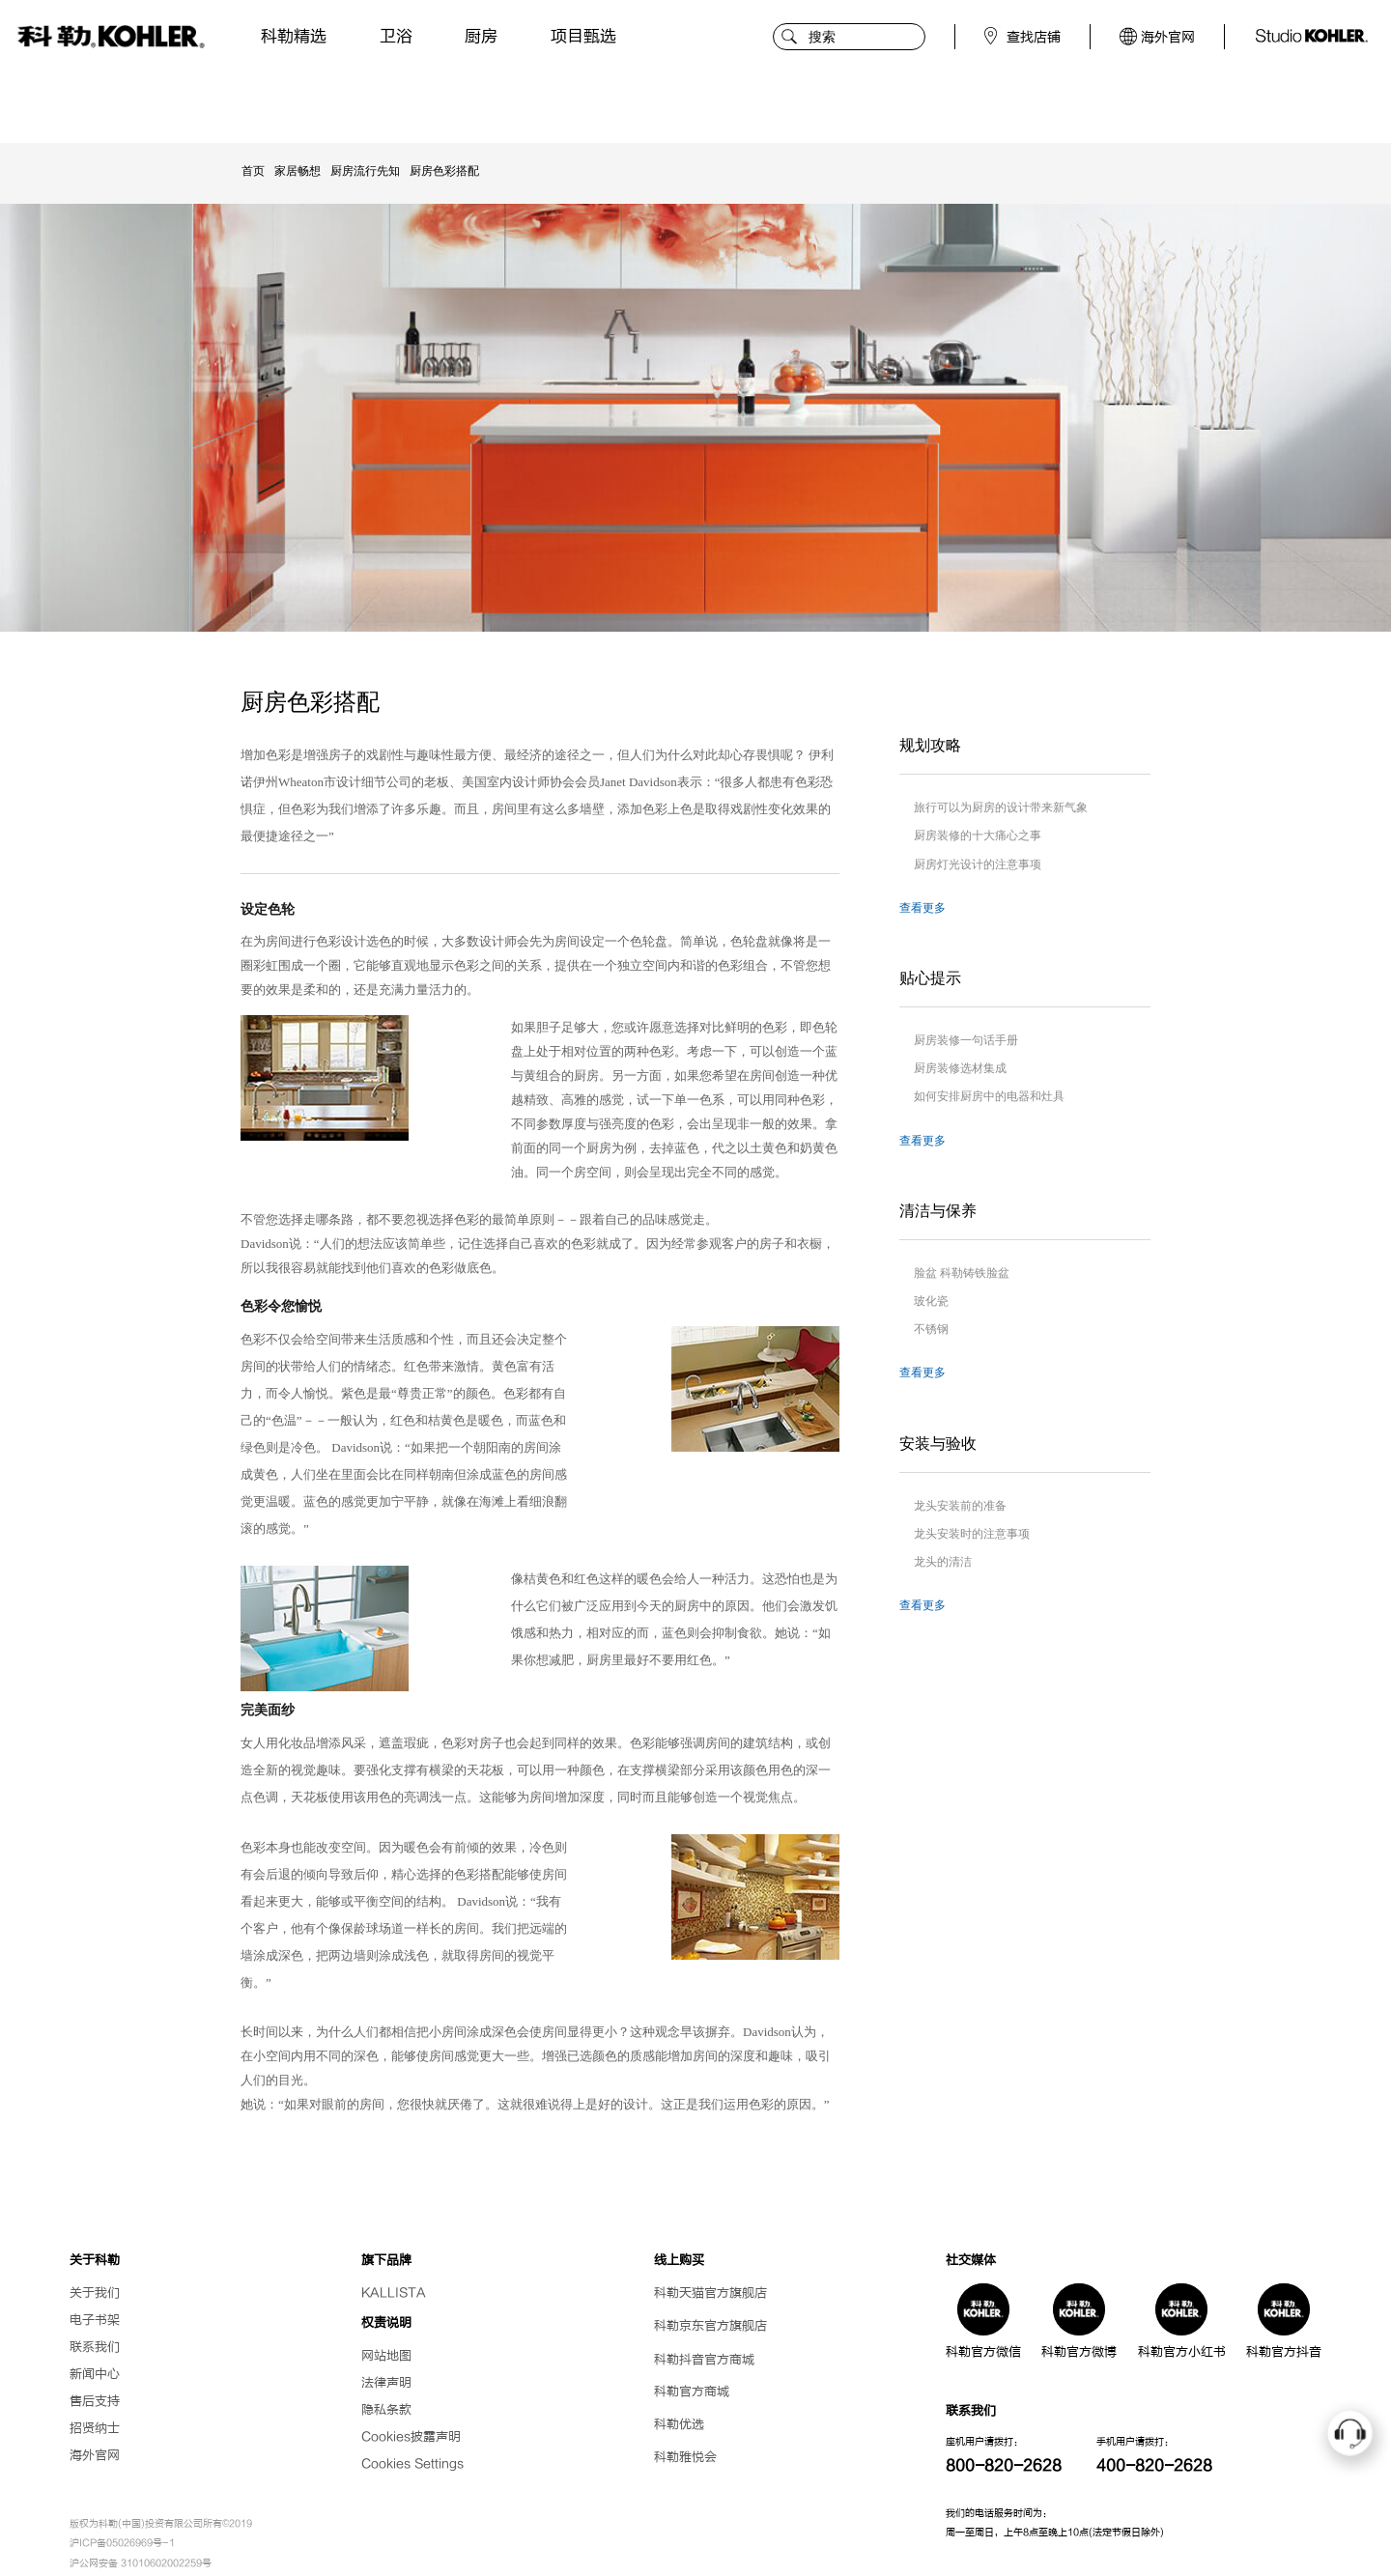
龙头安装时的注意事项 (972, 1534)
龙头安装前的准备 (960, 1506)
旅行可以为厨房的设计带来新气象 (1001, 807)
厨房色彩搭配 (444, 171)
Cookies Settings (412, 2463)
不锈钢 (931, 1329)
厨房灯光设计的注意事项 (977, 864)
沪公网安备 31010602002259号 (141, 2563)
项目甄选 (583, 36)
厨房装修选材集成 (960, 1068)
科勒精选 (293, 36)
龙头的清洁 (943, 1562)
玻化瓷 (931, 1301)
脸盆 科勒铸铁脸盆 (961, 1273)
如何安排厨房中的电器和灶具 (989, 1096)
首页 (253, 171)
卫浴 (396, 36)
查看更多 (922, 908)
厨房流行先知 (365, 171)
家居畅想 (297, 171)
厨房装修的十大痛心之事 (977, 835)
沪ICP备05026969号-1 (122, 2543)
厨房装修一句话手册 (966, 1040)
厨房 (481, 36)
